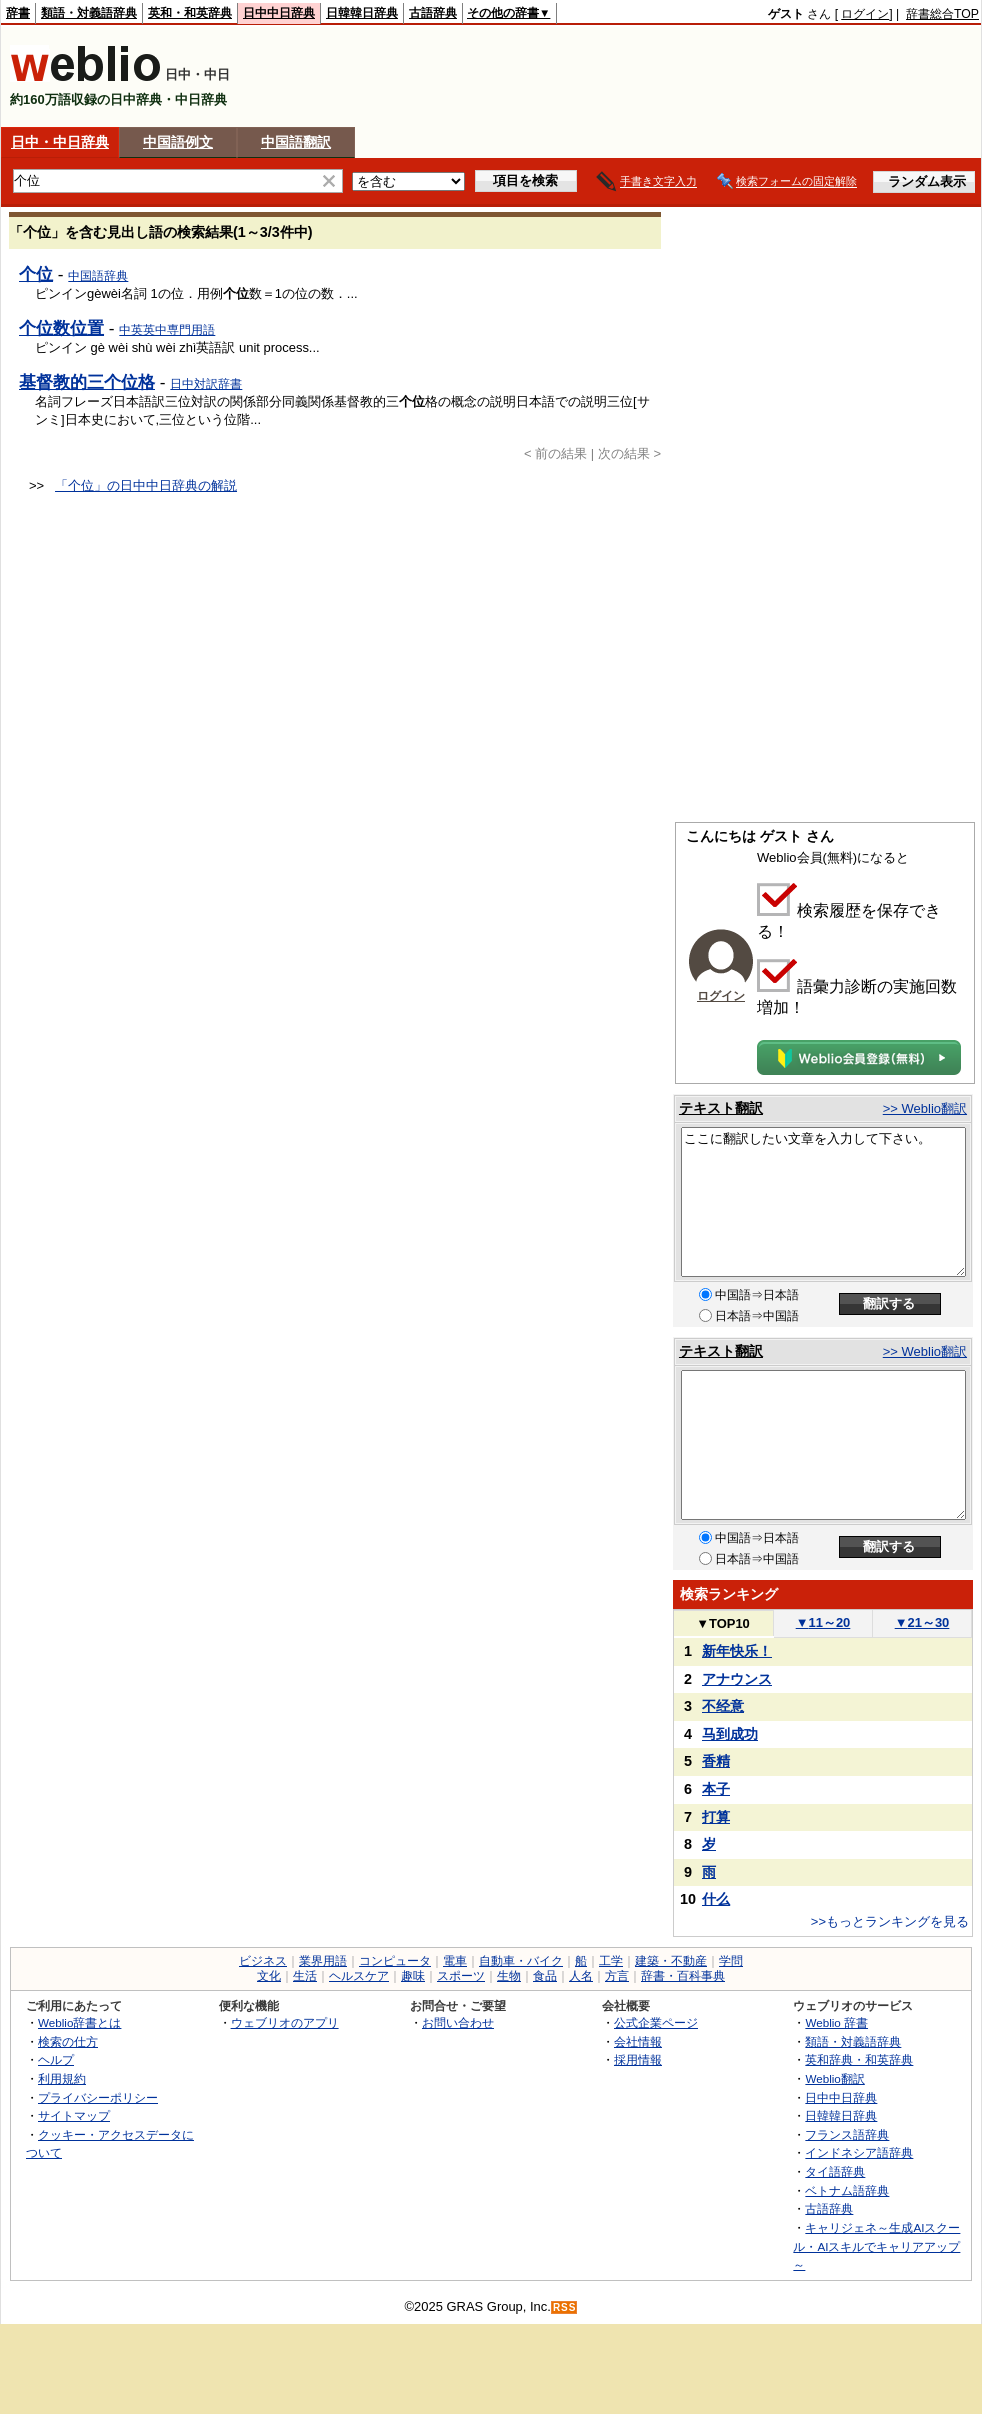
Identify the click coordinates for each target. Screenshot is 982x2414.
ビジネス (263, 1961)
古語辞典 (433, 13)
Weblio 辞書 (836, 2022)
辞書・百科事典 (683, 1976)
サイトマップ (74, 2115)
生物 (509, 1976)
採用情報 (638, 2059)
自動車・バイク (521, 1961)
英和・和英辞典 (190, 13)
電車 (455, 1961)
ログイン (865, 14)
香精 (716, 1761)
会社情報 (638, 2041)
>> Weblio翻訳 (925, 1108)
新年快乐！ (737, 1651)
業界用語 (323, 1961)
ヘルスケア (359, 1976)
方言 (617, 1976)
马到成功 (730, 1734)
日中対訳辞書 (206, 384)
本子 (716, 1789)
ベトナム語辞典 (847, 2190)
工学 (611, 1961)
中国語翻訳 (296, 142)
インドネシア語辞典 (859, 2152)
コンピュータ (395, 1961)
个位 (36, 274)
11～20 (823, 1622)
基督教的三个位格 (87, 382)
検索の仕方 (68, 2041)
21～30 (922, 1622)
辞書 (18, 13)
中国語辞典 (98, 276)
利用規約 (62, 2078)
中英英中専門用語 (167, 330)
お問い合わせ (458, 2022)
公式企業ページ (656, 2022)
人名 (581, 1976)
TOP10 (723, 1623)
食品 (545, 1976)
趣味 (413, 1976)
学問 (731, 1961)
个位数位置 (61, 328)
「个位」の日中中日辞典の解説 (146, 485)
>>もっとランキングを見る (890, 1921)
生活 (305, 1976)
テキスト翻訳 (721, 1108)
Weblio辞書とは (79, 2022)
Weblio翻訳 (834, 2078)
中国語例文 (178, 142)
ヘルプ (56, 2059)
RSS (565, 2307)
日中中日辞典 (279, 13)
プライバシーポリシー (98, 2097)
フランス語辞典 (847, 2134)
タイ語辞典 (835, 2171)
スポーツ (461, 1976)
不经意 (723, 1706)
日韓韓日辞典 (362, 13)
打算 (716, 1817)
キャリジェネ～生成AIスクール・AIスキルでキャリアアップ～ (876, 2246)
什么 (716, 1899)
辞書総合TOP (942, 14)
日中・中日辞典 (60, 142)
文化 (269, 1976)
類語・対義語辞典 (89, 13)
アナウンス (737, 1679)
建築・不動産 (671, 1961)
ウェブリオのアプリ (285, 2022)
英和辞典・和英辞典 (859, 2059)
